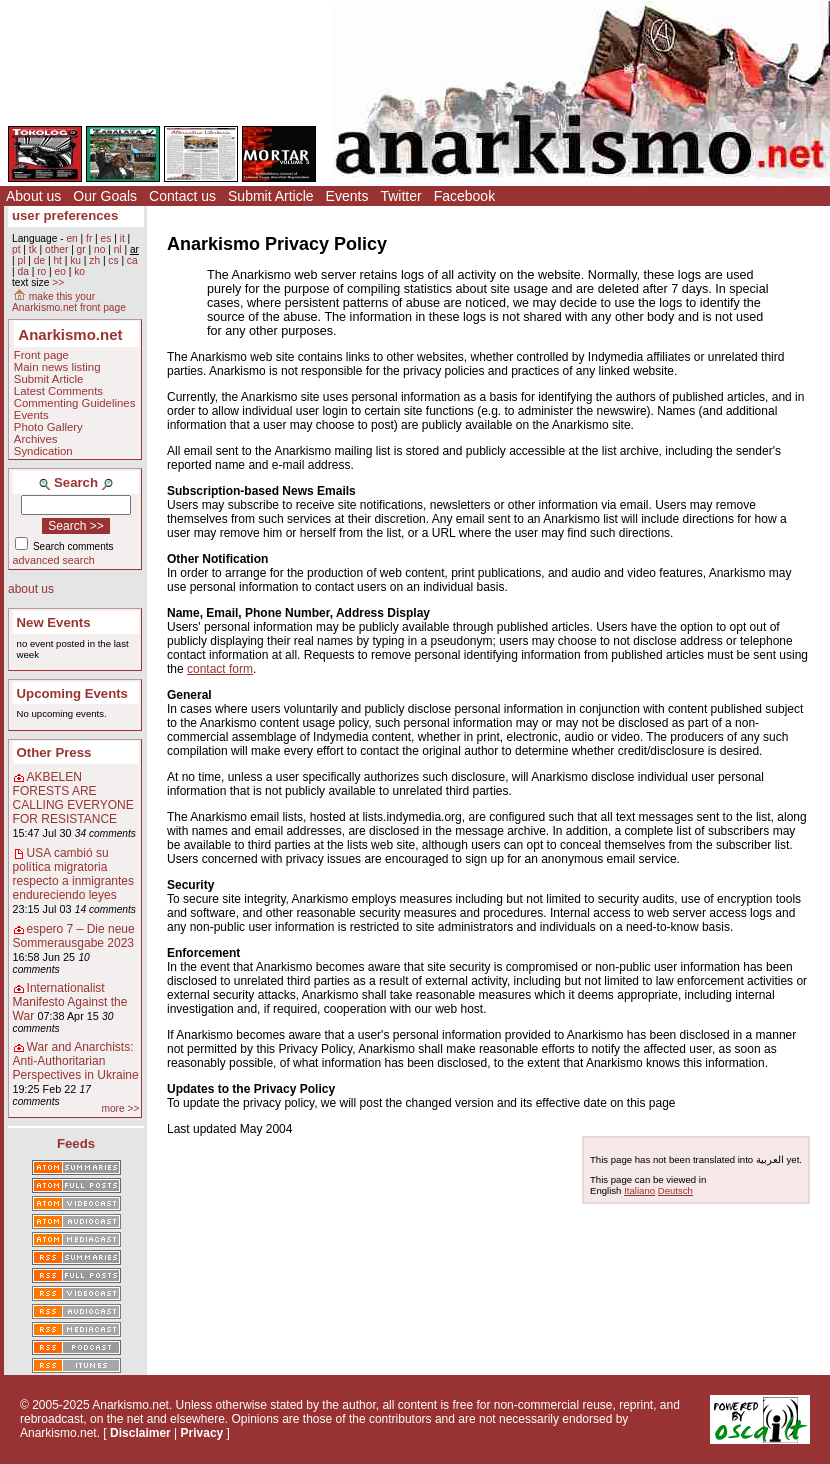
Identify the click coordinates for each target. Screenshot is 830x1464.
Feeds (76, 1143)
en (71, 238)
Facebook (464, 196)
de (39, 260)
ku (75, 260)
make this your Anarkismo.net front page (69, 302)
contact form (220, 669)
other (56, 249)
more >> (120, 1108)
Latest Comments (58, 391)
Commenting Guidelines (75, 403)
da (22, 271)
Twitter (400, 196)
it (122, 238)
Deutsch (675, 1190)
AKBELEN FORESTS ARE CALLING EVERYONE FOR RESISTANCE (73, 798)
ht (57, 260)
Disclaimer (140, 1433)
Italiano (639, 1190)
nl (118, 249)
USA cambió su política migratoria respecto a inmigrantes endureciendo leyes (73, 874)
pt (16, 249)
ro (41, 271)
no (99, 249)
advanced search (54, 560)
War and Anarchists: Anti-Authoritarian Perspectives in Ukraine (76, 1061)
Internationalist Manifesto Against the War (70, 1002)
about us (31, 589)
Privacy (202, 1433)
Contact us (182, 196)
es (106, 238)
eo (60, 271)
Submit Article (271, 196)
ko (79, 271)
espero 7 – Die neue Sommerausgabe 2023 (74, 936)
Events (347, 196)
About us (33, 196)
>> (58, 282)
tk (33, 249)
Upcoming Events (72, 693)
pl (21, 260)
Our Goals (105, 196)
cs (113, 260)
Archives (36, 439)
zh (94, 260)
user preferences (65, 215)
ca (132, 260)
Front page (41, 355)
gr (81, 249)
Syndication (43, 451)
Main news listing (57, 367)
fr (89, 238)
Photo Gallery (48, 427)
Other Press (54, 752)
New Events (54, 622)
